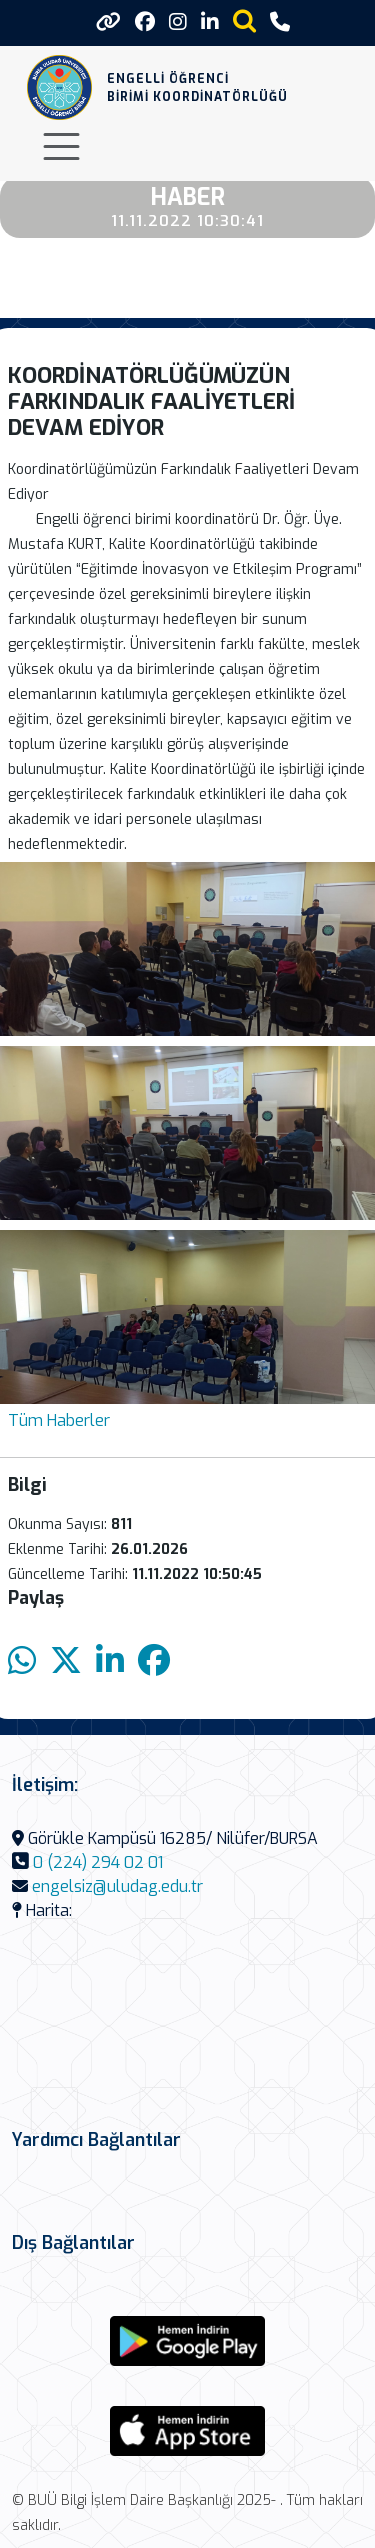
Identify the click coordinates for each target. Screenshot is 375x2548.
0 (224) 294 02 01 (98, 1862)
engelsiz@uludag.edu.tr (117, 1886)
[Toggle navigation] (61, 146)
